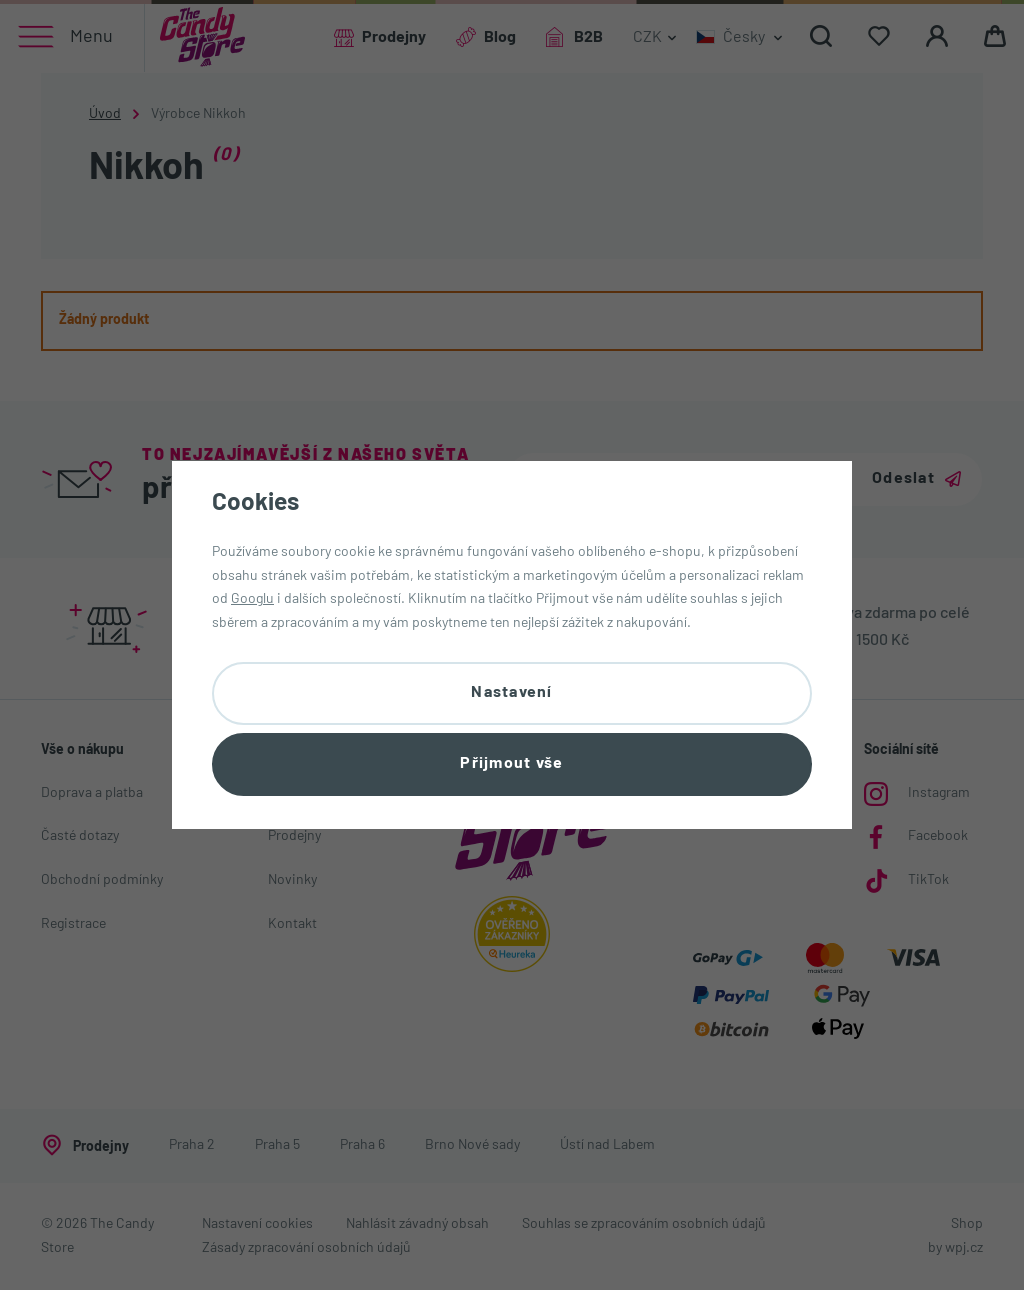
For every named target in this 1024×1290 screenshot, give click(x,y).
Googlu (252, 599)
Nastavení (512, 693)
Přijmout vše (511, 764)
